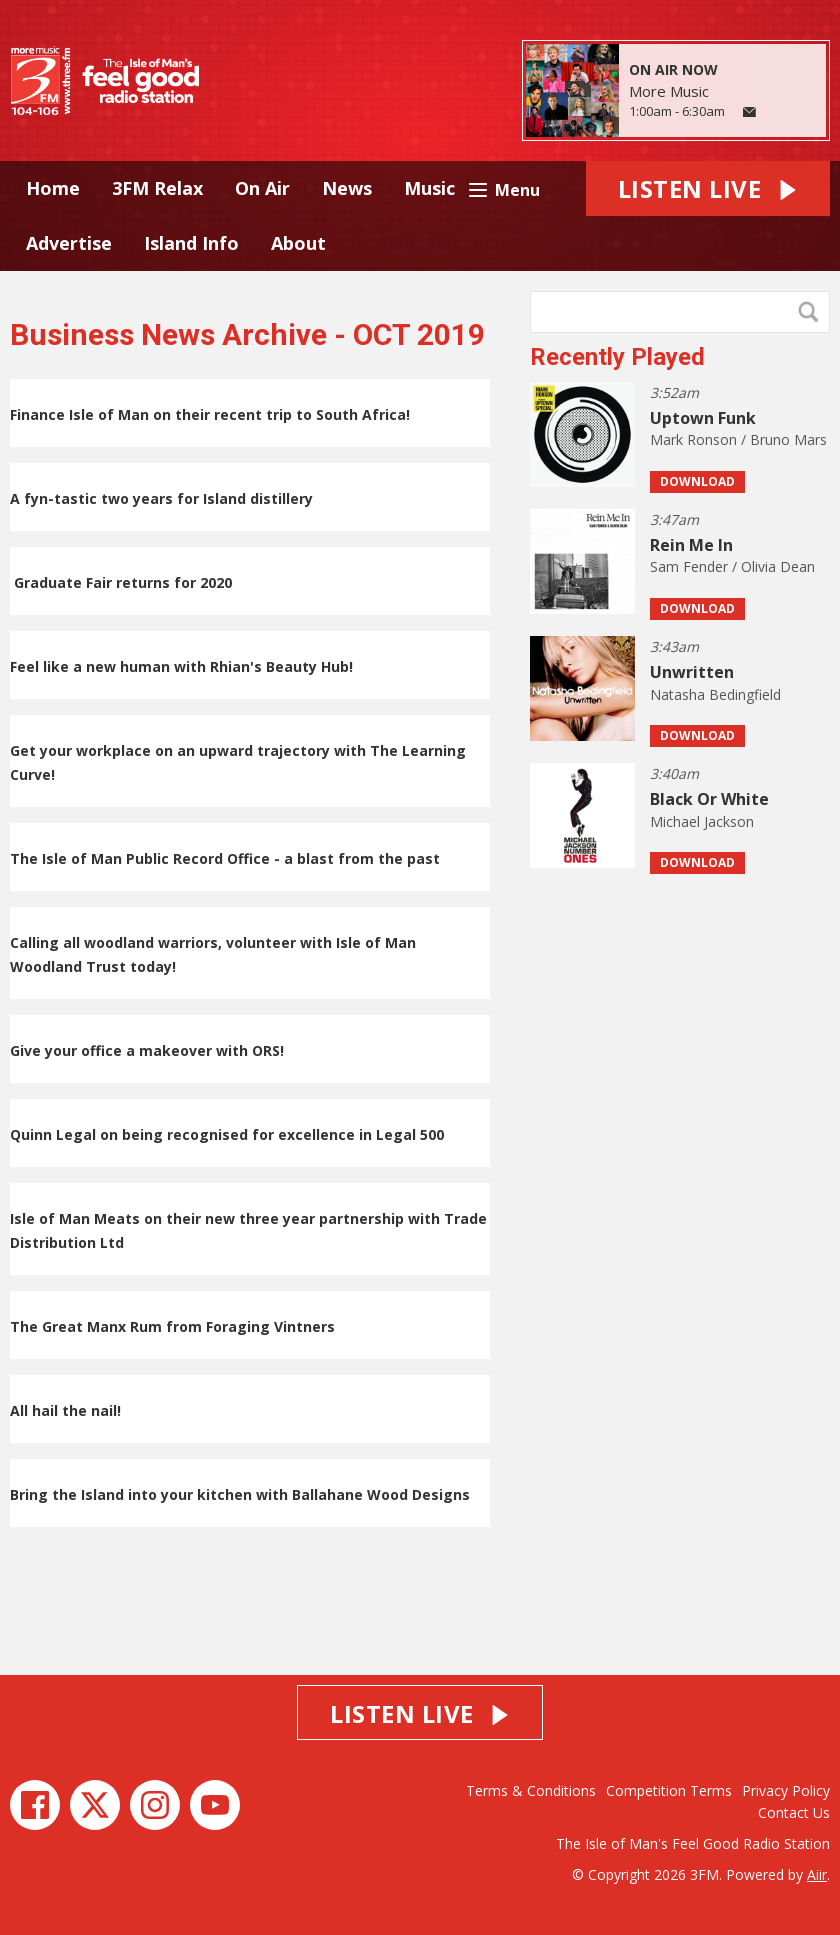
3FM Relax (157, 188)
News (347, 188)
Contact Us (794, 1812)
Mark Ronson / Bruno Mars (738, 439)
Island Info (191, 243)
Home (53, 188)
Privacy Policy (786, 1790)
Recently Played (617, 357)
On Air (262, 188)
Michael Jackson (702, 821)
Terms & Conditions (531, 1790)
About (298, 243)
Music (429, 188)
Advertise (69, 243)
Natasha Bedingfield (715, 694)
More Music (669, 91)
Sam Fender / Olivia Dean (732, 566)
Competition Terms (669, 1790)
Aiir (817, 1874)
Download (697, 481)
